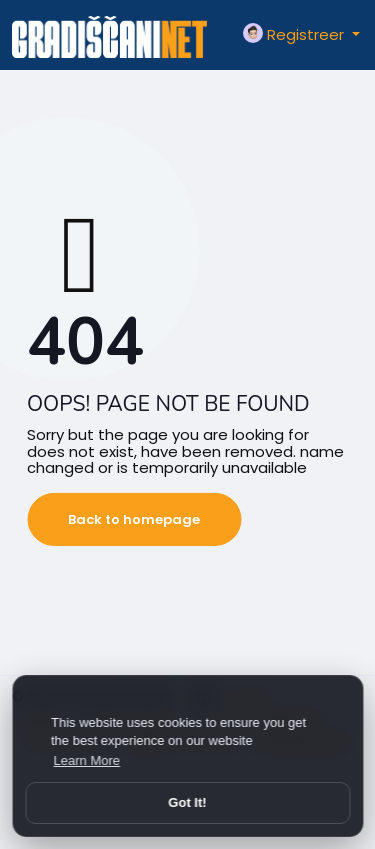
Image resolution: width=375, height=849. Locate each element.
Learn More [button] (87, 760)
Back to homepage (134, 519)
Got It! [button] (187, 802)
